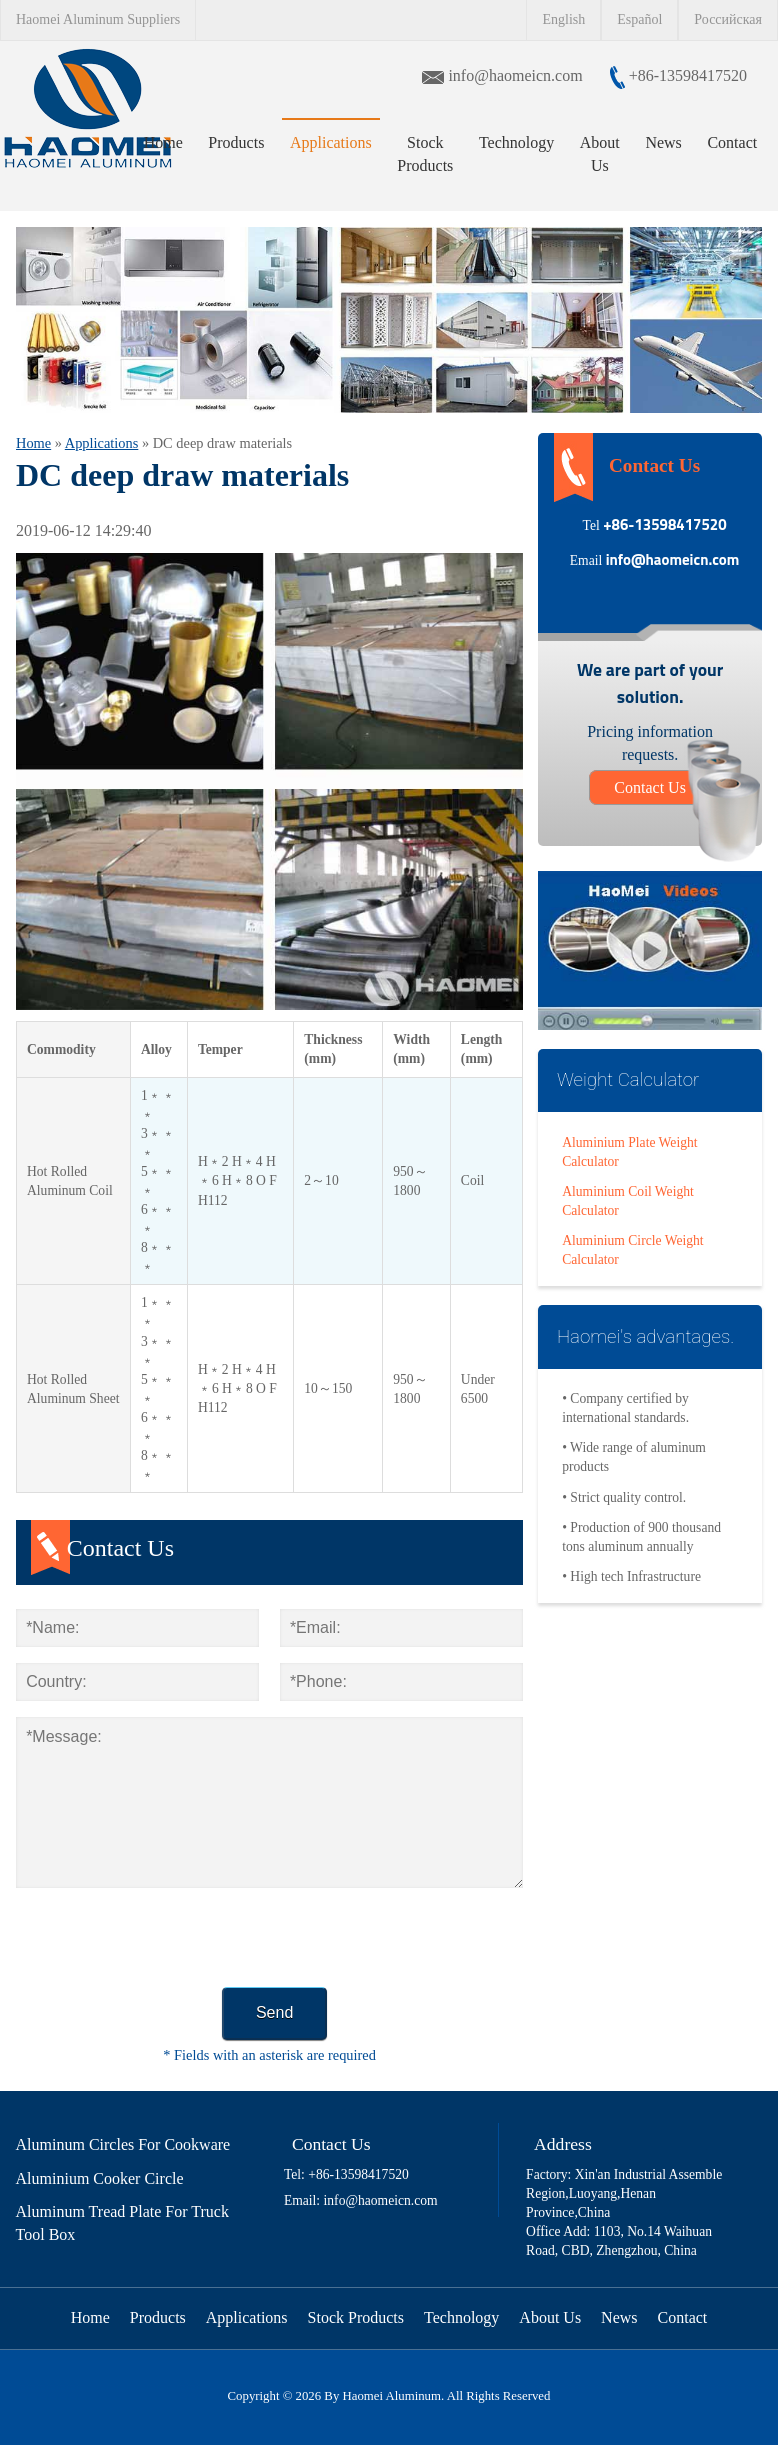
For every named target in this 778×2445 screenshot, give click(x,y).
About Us (600, 153)
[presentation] (168, 1943)
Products (236, 142)
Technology (516, 142)
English (563, 19)
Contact (732, 142)
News (663, 142)
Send (274, 2012)
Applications (331, 142)
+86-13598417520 (686, 75)
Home (163, 142)
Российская (728, 19)
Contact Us (650, 787)
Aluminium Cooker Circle (100, 2178)
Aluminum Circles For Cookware (123, 2144)
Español (639, 19)
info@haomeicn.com (517, 75)
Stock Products (425, 153)
